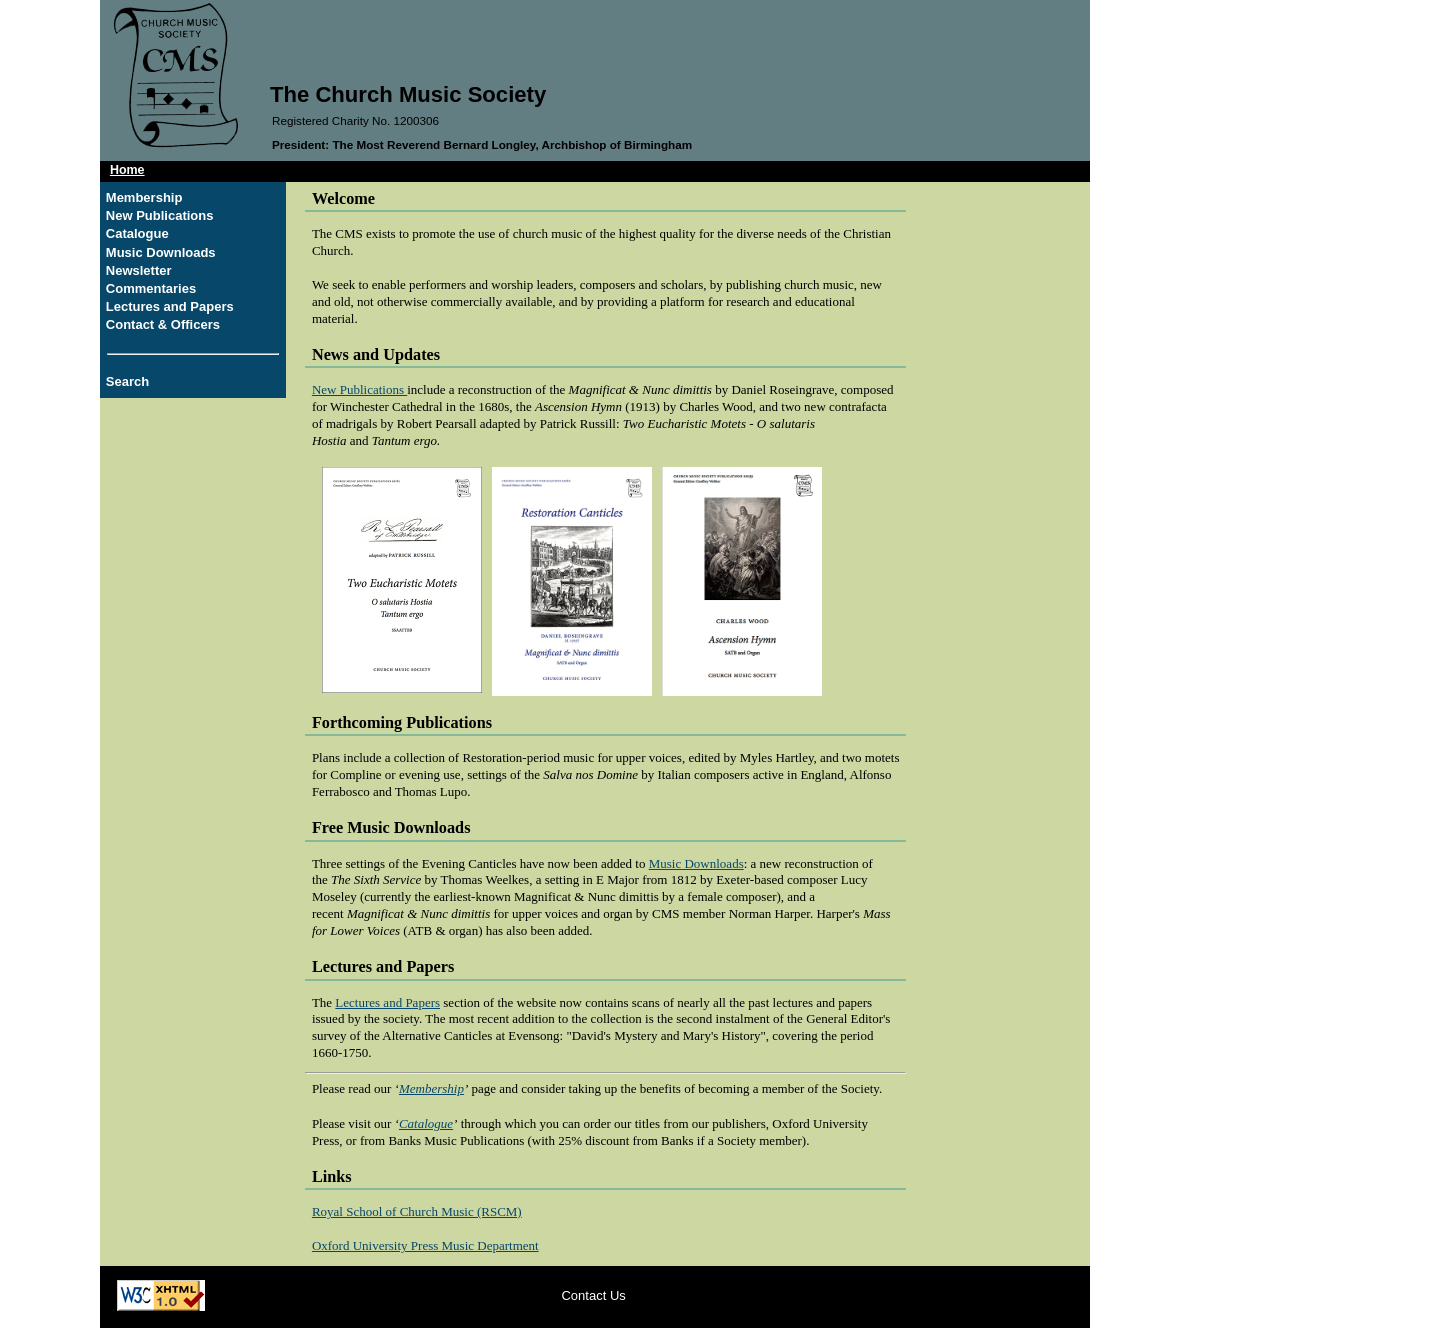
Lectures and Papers (170, 306)
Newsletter (139, 270)
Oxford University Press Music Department (425, 1245)
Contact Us (593, 1295)
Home (127, 170)
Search (127, 381)
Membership (144, 197)
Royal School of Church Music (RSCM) (417, 1211)
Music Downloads (161, 252)
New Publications (160, 215)
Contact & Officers (163, 324)
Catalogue (137, 233)
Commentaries (151, 288)
